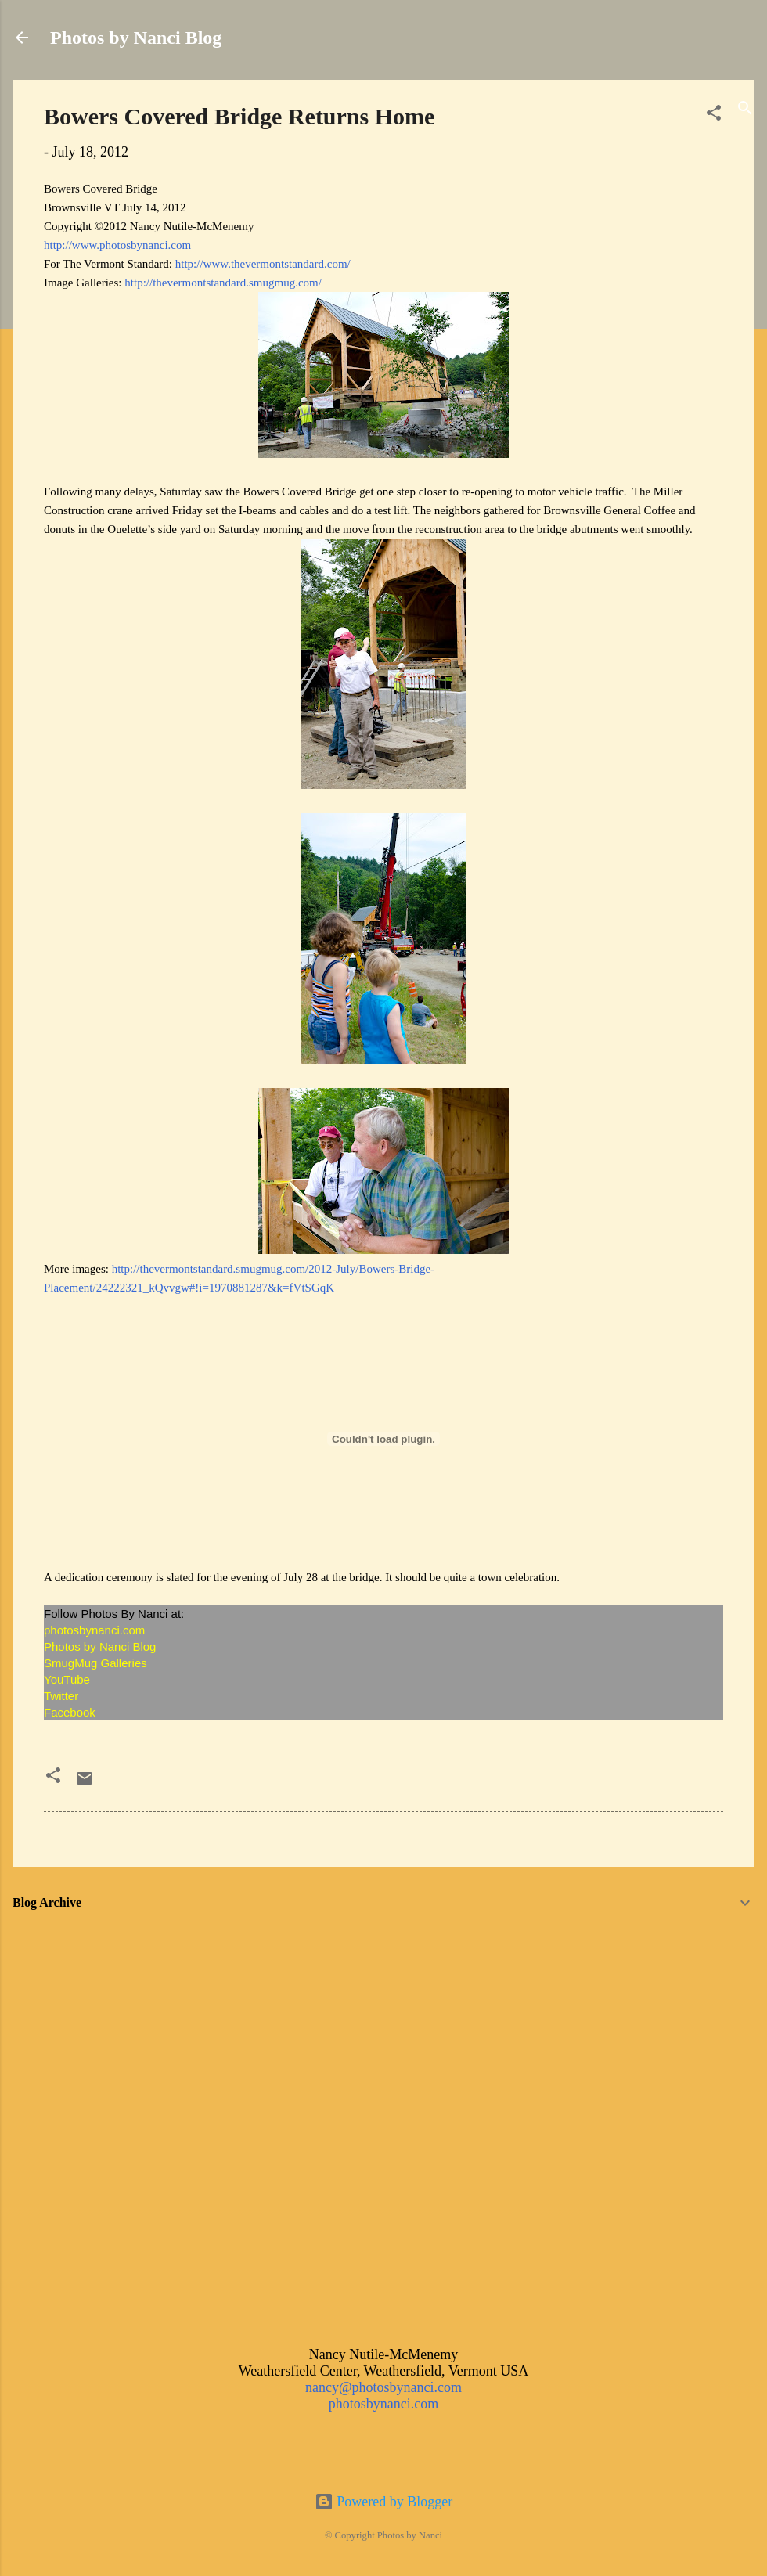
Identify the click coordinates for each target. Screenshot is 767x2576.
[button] (713, 115)
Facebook (69, 1712)
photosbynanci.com (96, 1630)
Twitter (62, 1695)
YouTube (67, 1679)
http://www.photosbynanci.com (117, 245)
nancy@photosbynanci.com (383, 2387)
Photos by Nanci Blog (135, 37)
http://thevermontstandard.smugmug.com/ (223, 282)
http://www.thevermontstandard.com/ (263, 264)
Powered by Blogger (383, 2501)
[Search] (745, 110)
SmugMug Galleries (95, 1663)
